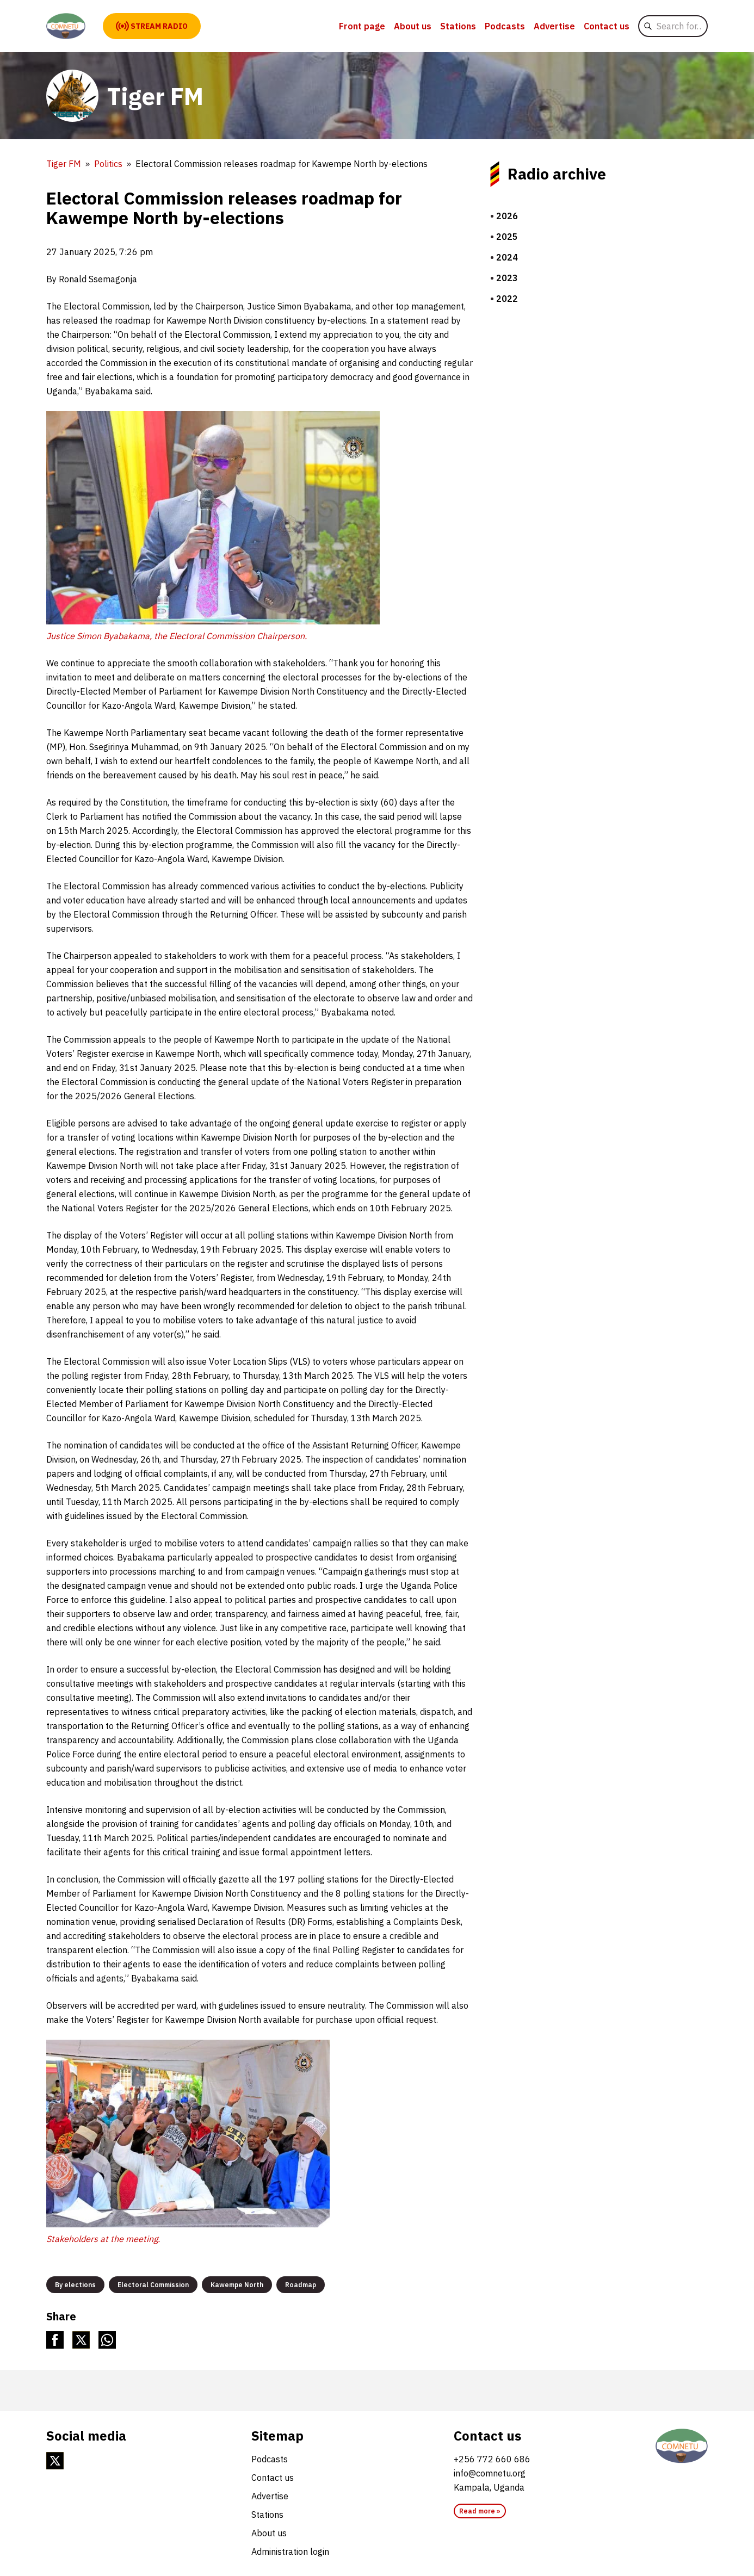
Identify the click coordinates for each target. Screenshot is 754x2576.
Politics (108, 163)
